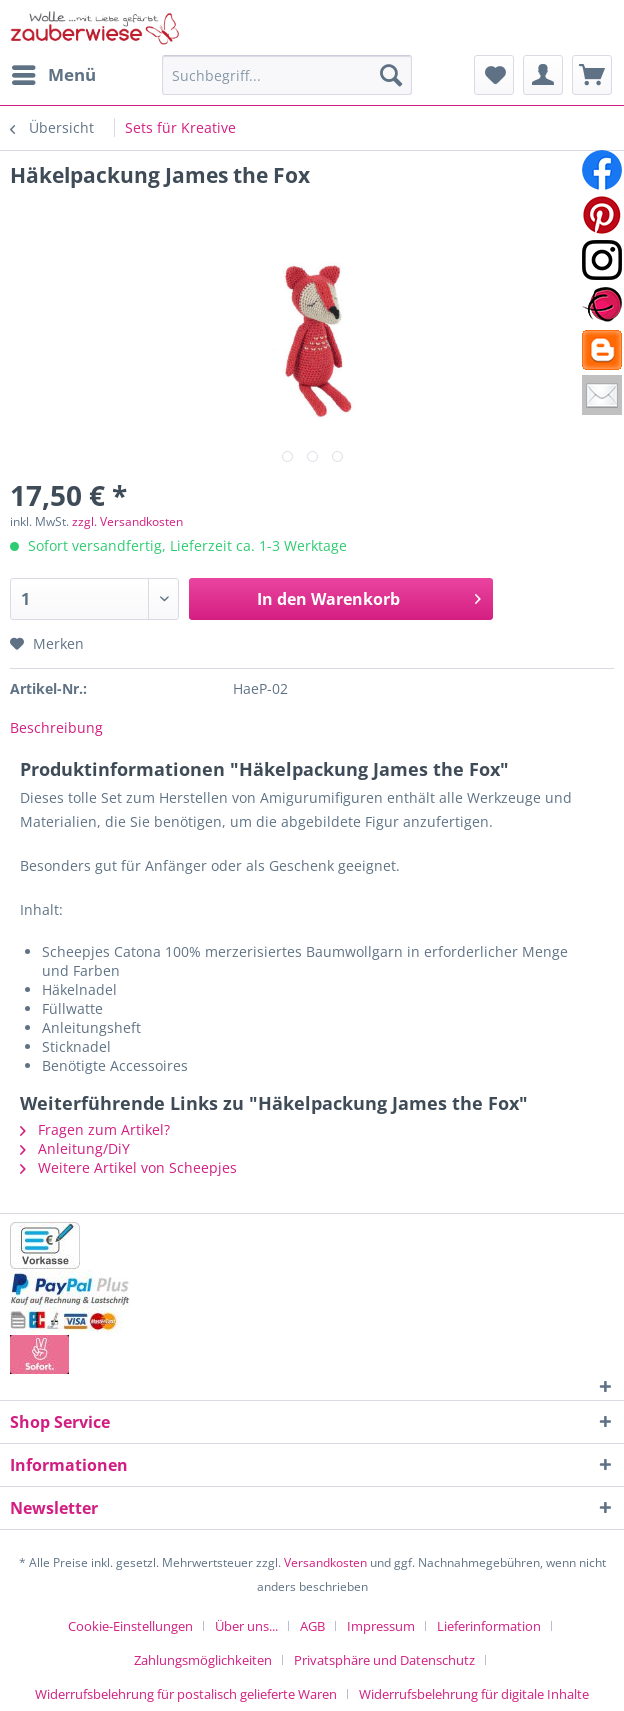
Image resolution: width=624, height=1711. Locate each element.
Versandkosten (325, 1562)
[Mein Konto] (543, 75)
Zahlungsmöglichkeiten (203, 1660)
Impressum (381, 1626)
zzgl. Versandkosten (127, 521)
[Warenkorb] (592, 75)
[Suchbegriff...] (287, 75)
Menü (54, 72)
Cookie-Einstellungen (130, 1626)
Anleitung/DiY (75, 1148)
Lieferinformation (489, 1626)
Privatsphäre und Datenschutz (384, 1660)
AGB (312, 1626)
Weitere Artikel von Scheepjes (128, 1167)
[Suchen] (391, 75)
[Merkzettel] (494, 75)
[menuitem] (53, 75)
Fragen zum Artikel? (95, 1129)
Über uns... (246, 1626)
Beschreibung (56, 727)
